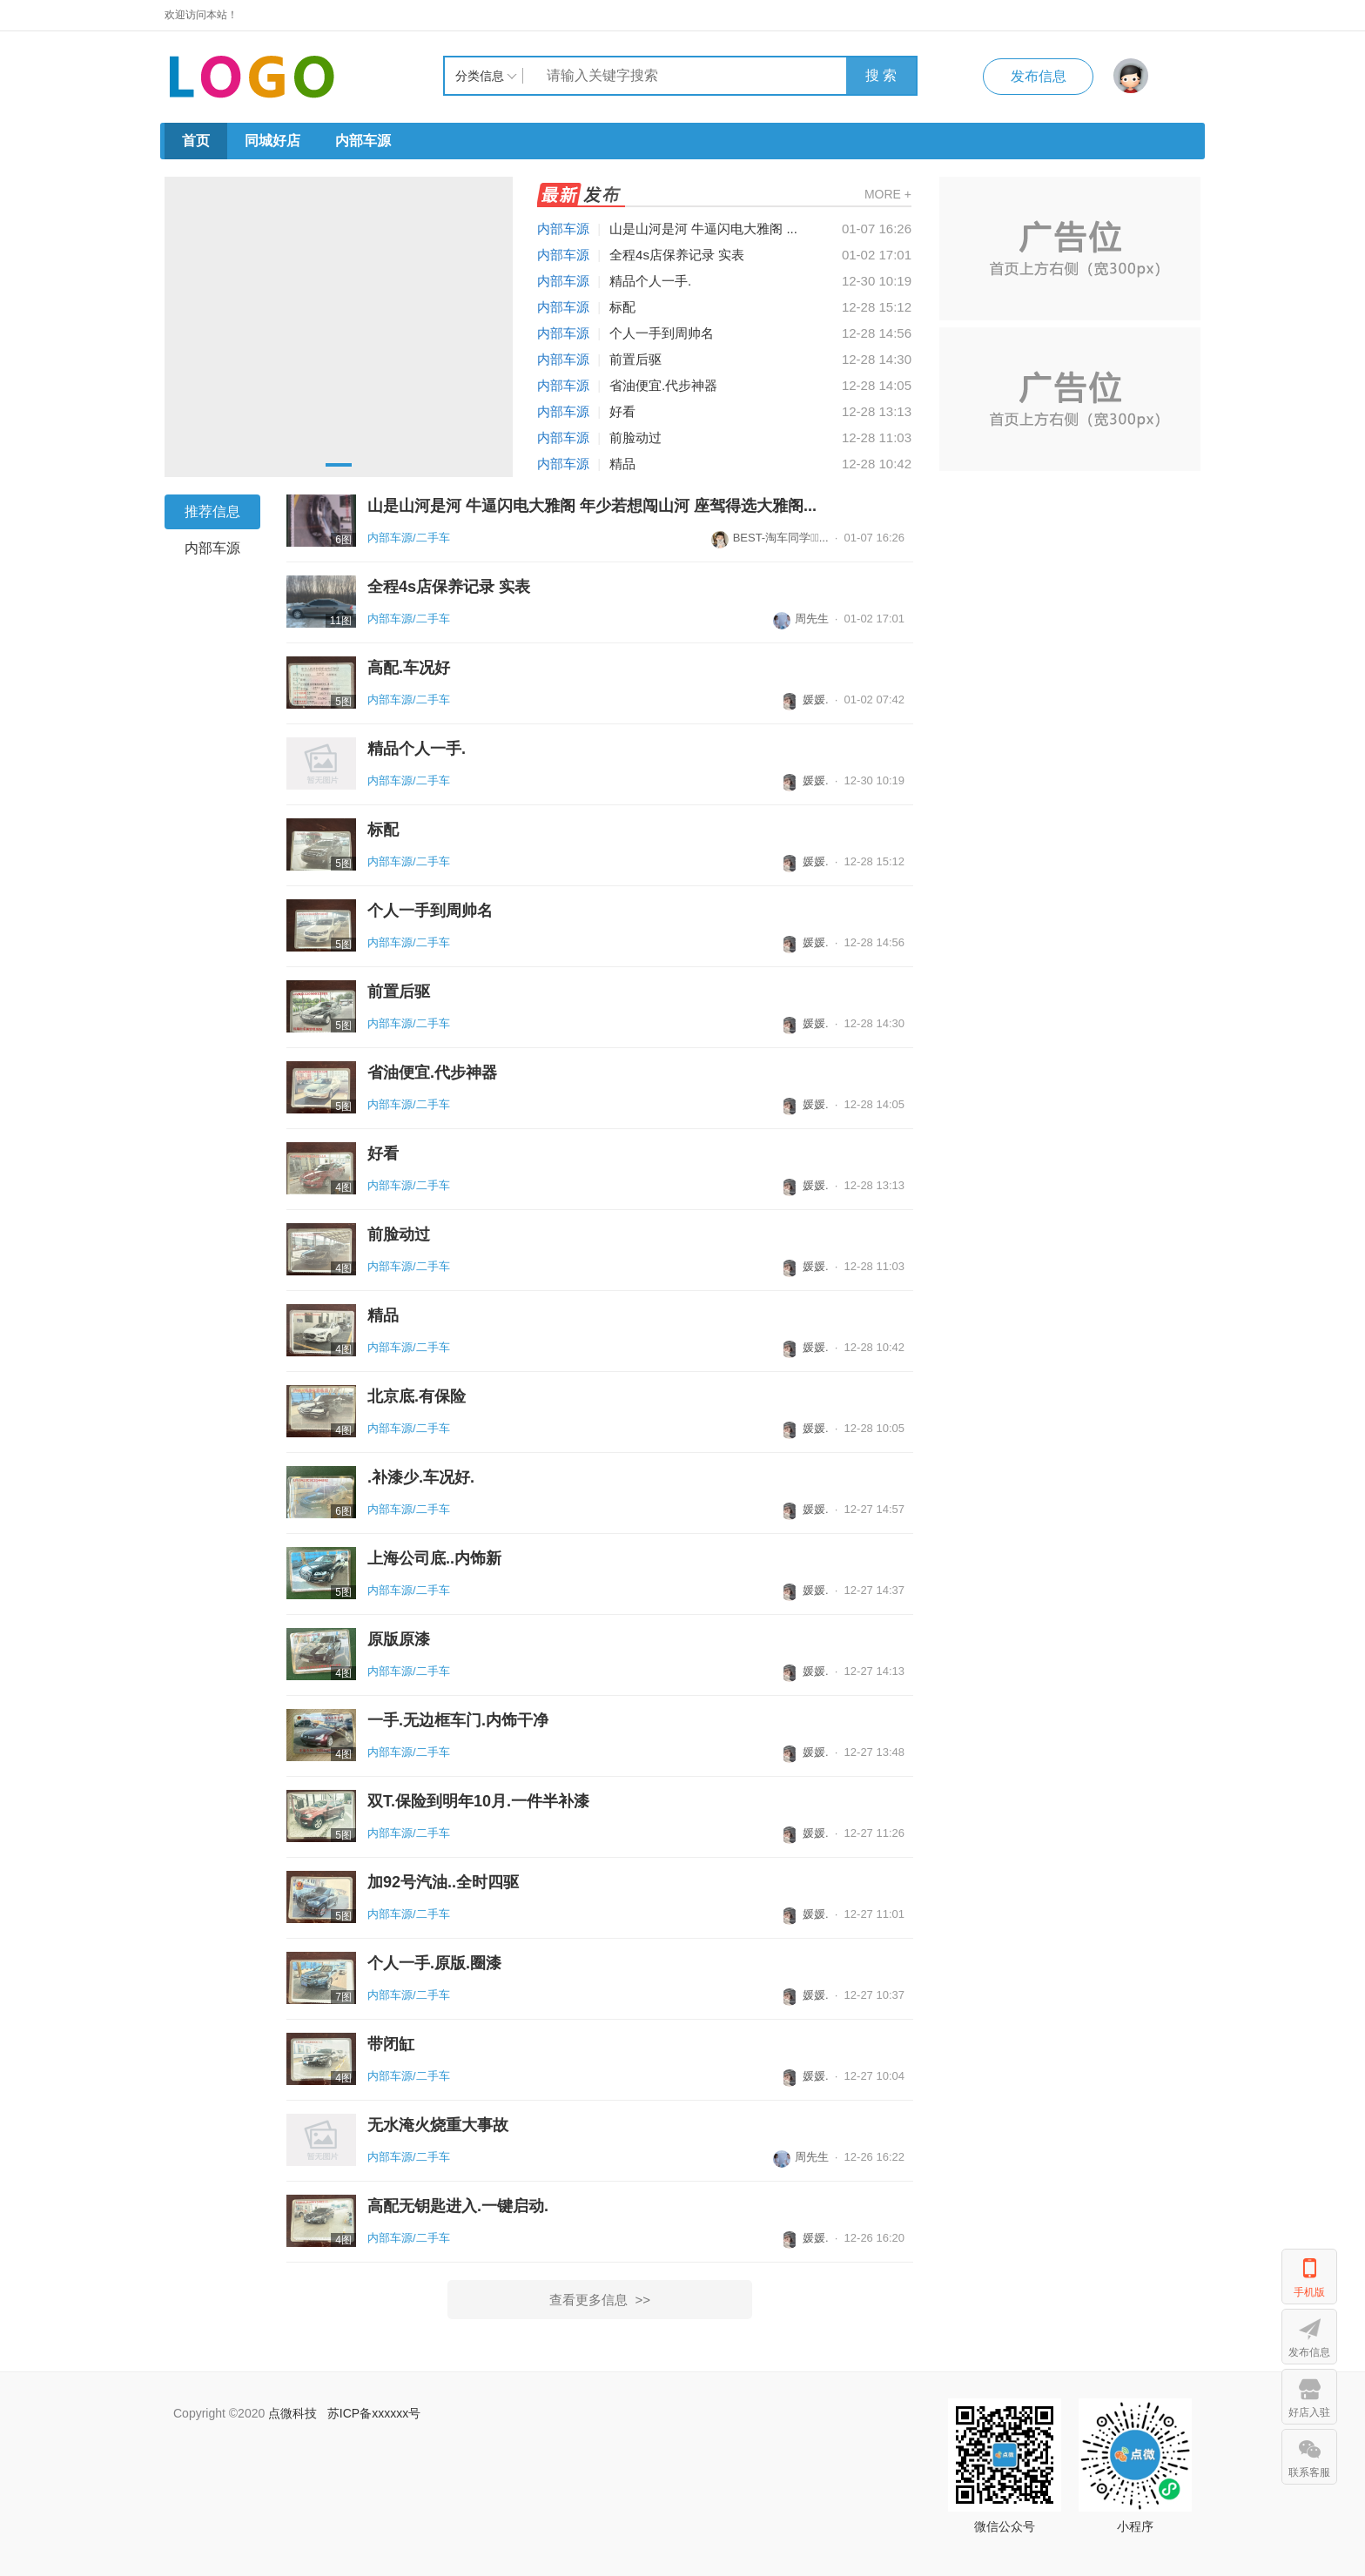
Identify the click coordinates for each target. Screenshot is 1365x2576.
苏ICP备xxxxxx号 (373, 2413)
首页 (196, 140)
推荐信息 (212, 511)
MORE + (887, 194)
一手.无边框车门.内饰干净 (457, 1720)
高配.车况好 (408, 667)
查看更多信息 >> (599, 2299)
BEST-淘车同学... (770, 537)
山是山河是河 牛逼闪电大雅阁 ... (703, 228)
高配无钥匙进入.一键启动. (457, 2206)
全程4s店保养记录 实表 (676, 254)
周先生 (801, 618)
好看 (622, 411)
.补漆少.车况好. (420, 1477)
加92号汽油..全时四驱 (443, 1882)
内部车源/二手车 (408, 537)
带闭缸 (390, 2044)
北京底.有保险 (416, 1396)
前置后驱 (635, 359)
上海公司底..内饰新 (434, 1558)
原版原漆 (398, 1639)
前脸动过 (635, 437)
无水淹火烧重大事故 (437, 2125)
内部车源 (363, 140)
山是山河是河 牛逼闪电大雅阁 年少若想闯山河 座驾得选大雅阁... (592, 506)
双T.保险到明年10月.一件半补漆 (478, 1801)
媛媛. (805, 699)
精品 (622, 463)
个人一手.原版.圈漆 (434, 1963)
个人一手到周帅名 (661, 333)
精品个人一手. (650, 280)
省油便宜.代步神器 (663, 385)
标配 (622, 306)
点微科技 (292, 2413)
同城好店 (272, 140)
